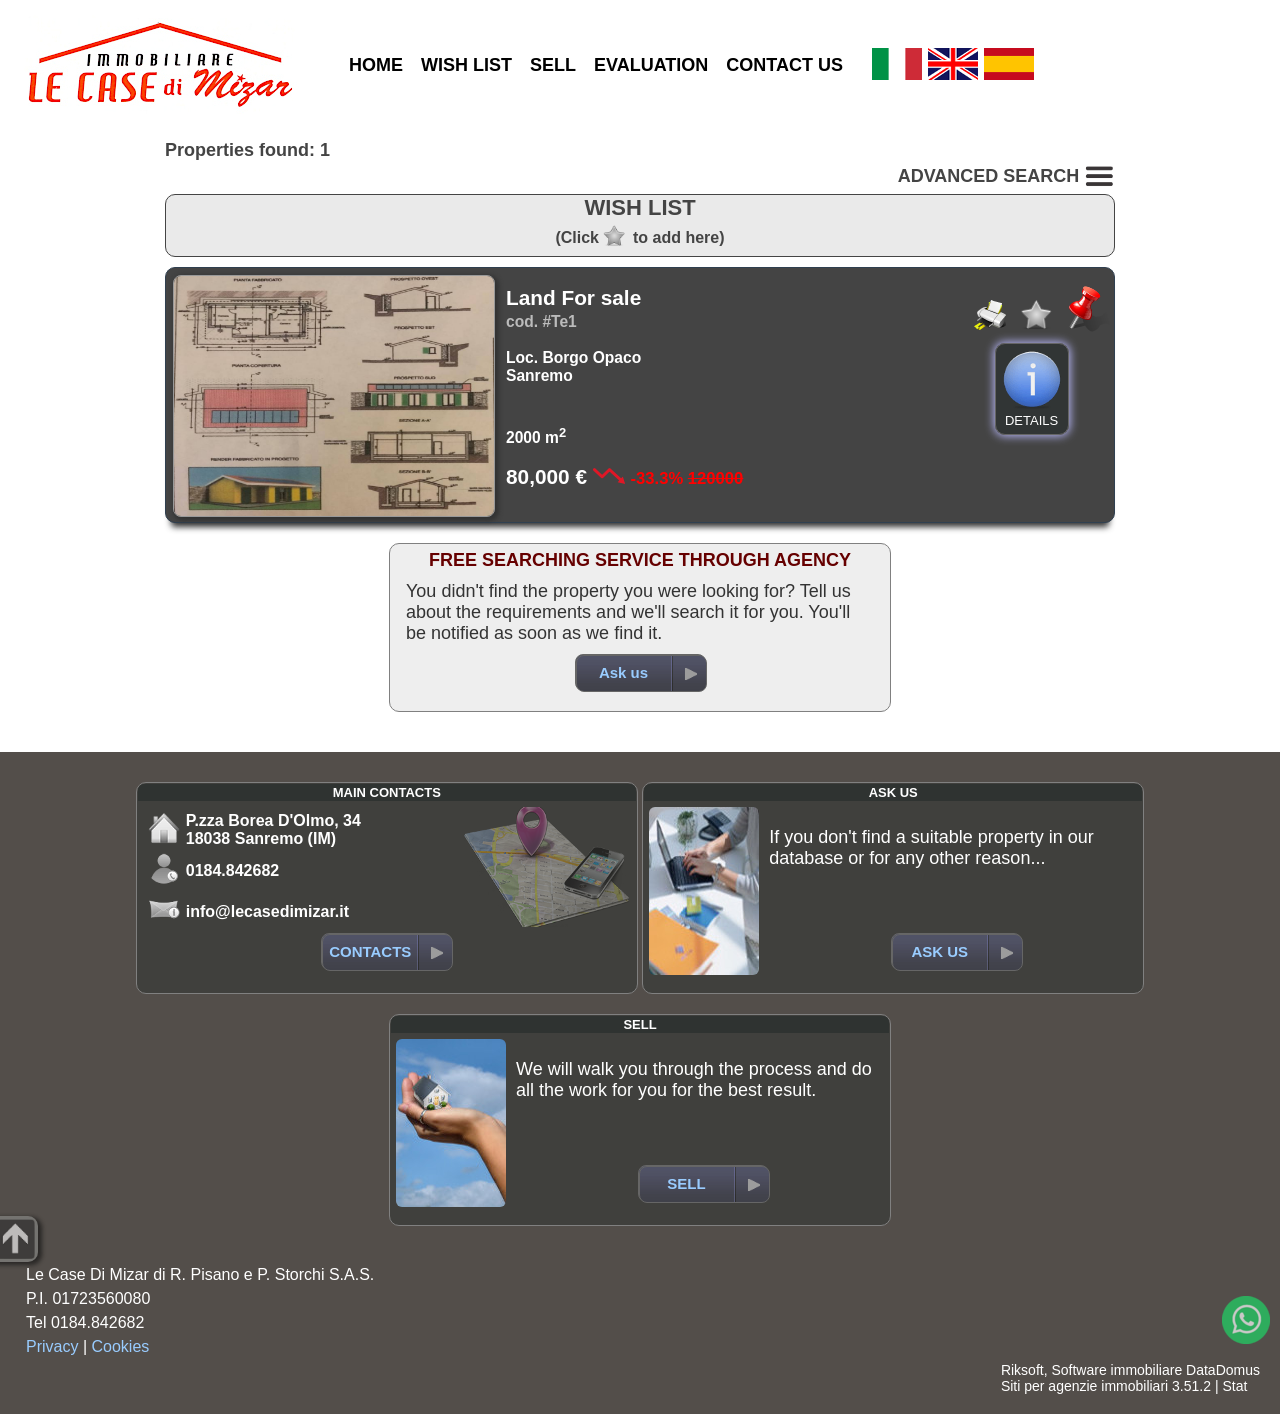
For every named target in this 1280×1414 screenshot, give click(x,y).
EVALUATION (651, 65)
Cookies (121, 1346)
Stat (1234, 1386)
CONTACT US (784, 65)
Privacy (52, 1346)
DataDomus (1223, 1370)
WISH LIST (466, 65)
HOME (376, 65)
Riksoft (1022, 1370)
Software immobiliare (1116, 1370)
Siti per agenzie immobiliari (1084, 1386)
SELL (553, 65)
